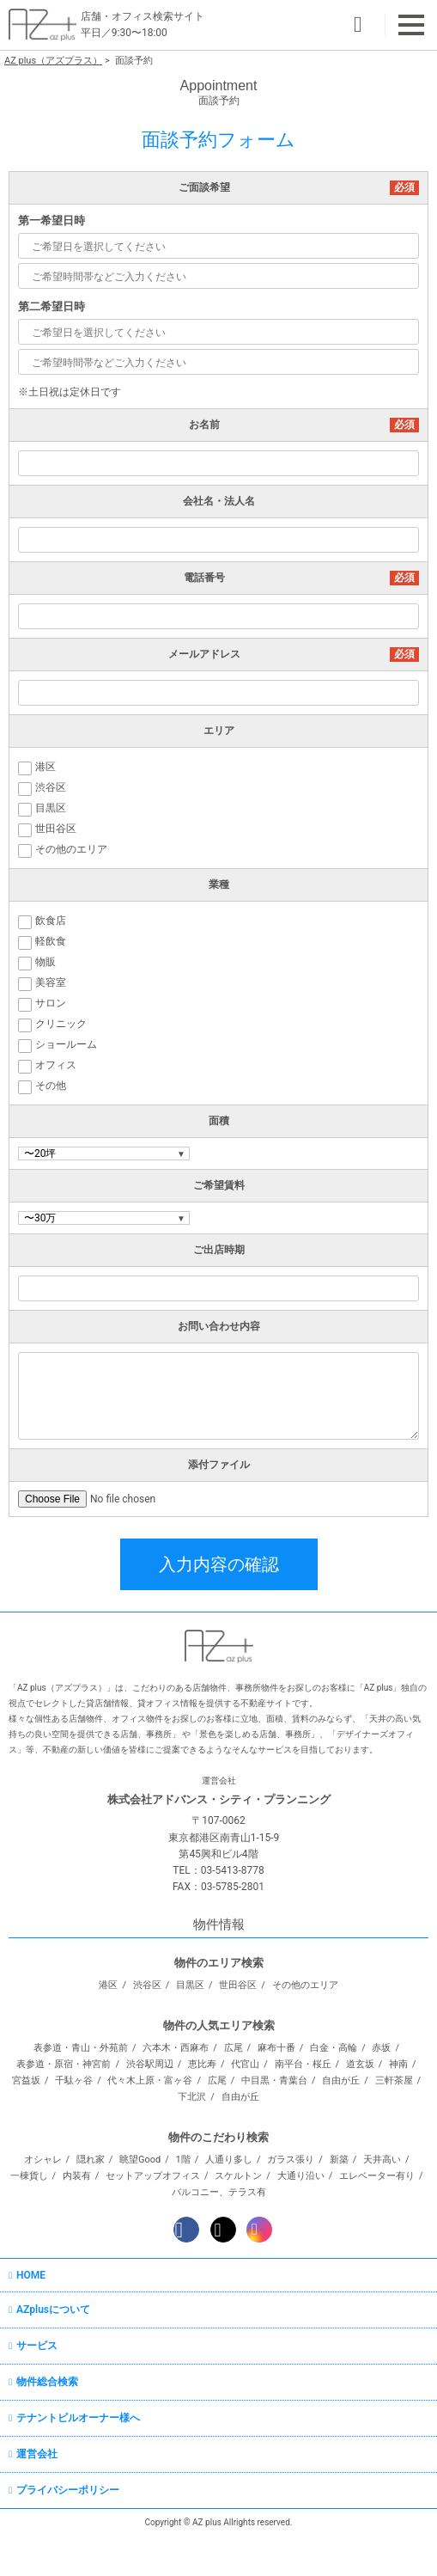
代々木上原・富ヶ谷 (149, 2080)
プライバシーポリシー (67, 2490)
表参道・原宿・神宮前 (63, 2064)
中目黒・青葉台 (274, 2080)
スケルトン (238, 2175)
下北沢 (192, 2096)
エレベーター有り (377, 2175)
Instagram (259, 2230)
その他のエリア (305, 1985)
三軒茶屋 (394, 2080)
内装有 (77, 2175)
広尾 (233, 2047)
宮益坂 (26, 2080)
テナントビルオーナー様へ (78, 2418)
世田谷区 (238, 1985)
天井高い (382, 2159)
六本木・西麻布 (176, 2047)
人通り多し (228, 2159)
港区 (108, 1985)
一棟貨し (29, 2175)
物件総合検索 (47, 2382)
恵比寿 (202, 2064)
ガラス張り (290, 2159)
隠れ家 (90, 2159)
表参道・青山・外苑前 (80, 2047)
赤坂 (381, 2047)
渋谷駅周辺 (149, 2064)
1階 (183, 2159)
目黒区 (190, 1985)
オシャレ (43, 2159)
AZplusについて (53, 2310)
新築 (339, 2159)
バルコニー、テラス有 (219, 2192)
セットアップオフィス (153, 2175)
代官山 (245, 2064)
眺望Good (140, 2159)
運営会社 (37, 2454)
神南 (398, 2064)
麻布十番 (276, 2047)
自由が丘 (341, 2080)
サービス (37, 2346)
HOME (31, 2275)
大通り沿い (301, 2175)
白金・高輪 (333, 2047)
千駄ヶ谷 (74, 2080)
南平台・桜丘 (303, 2064)
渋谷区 (147, 1985)
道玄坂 (360, 2064)
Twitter (223, 2230)
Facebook (186, 2230)
